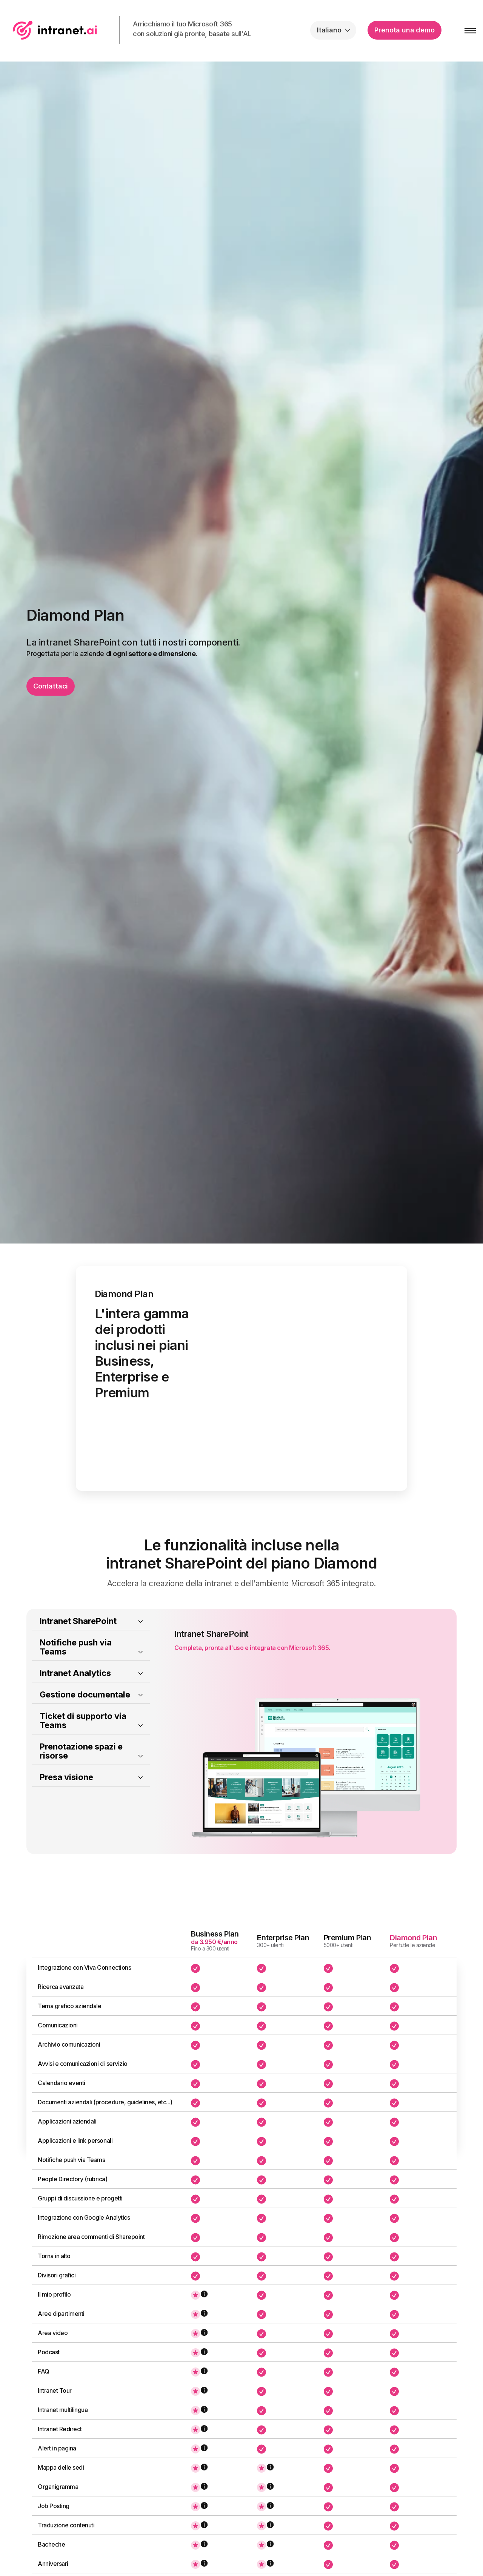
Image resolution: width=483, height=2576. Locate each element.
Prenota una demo (404, 30)
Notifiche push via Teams (76, 1677)
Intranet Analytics (75, 1703)
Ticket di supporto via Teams (83, 1750)
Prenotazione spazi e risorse (81, 1781)
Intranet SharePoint (78, 1651)
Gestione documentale (85, 1725)
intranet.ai (54, 30)
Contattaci (50, 686)
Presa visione (66, 1807)
